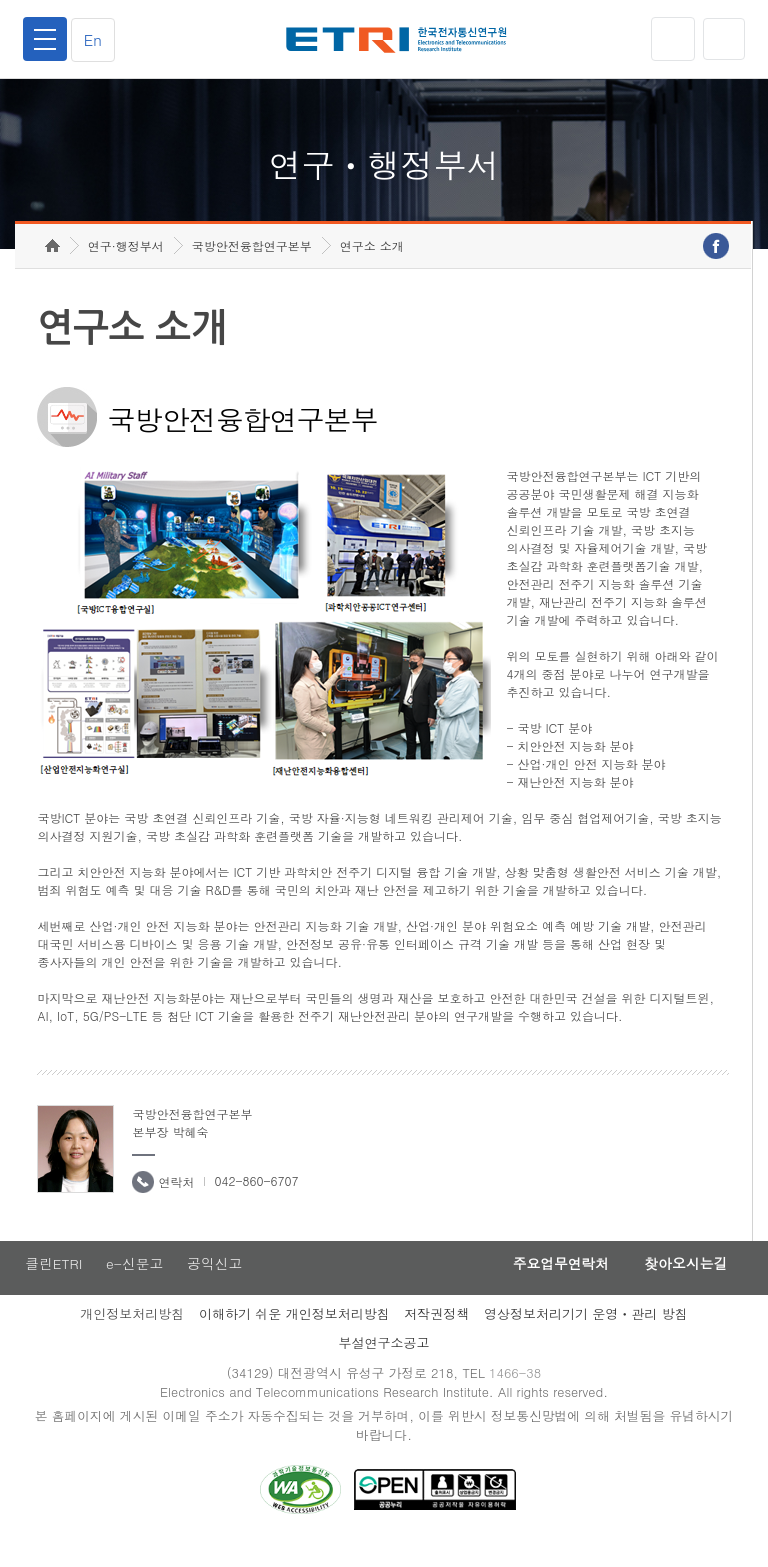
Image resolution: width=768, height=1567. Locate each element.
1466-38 (517, 1394)
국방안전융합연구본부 (252, 265)
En (96, 39)
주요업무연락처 (550, 1284)
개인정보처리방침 (132, 1334)
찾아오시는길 (682, 1284)
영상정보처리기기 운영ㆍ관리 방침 (586, 1334)
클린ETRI (52, 1284)
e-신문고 (135, 1284)
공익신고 (217, 1284)
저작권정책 (436, 1334)
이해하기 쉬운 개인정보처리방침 (294, 1334)
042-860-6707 (256, 1200)
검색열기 (723, 39)
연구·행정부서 (126, 265)
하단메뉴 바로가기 (0, 0)
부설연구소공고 (384, 1363)
